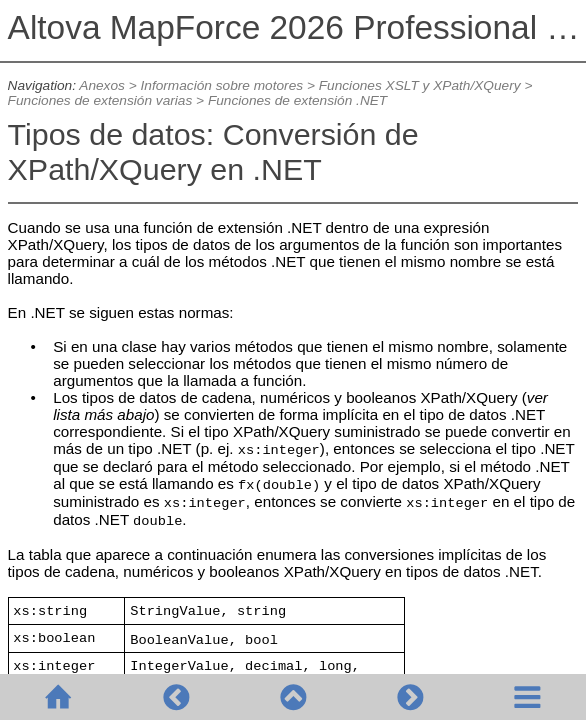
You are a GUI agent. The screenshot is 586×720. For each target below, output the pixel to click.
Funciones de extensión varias (100, 100)
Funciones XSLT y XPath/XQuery (420, 85)
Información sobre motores (222, 85)
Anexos (102, 85)
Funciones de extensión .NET (297, 100)
